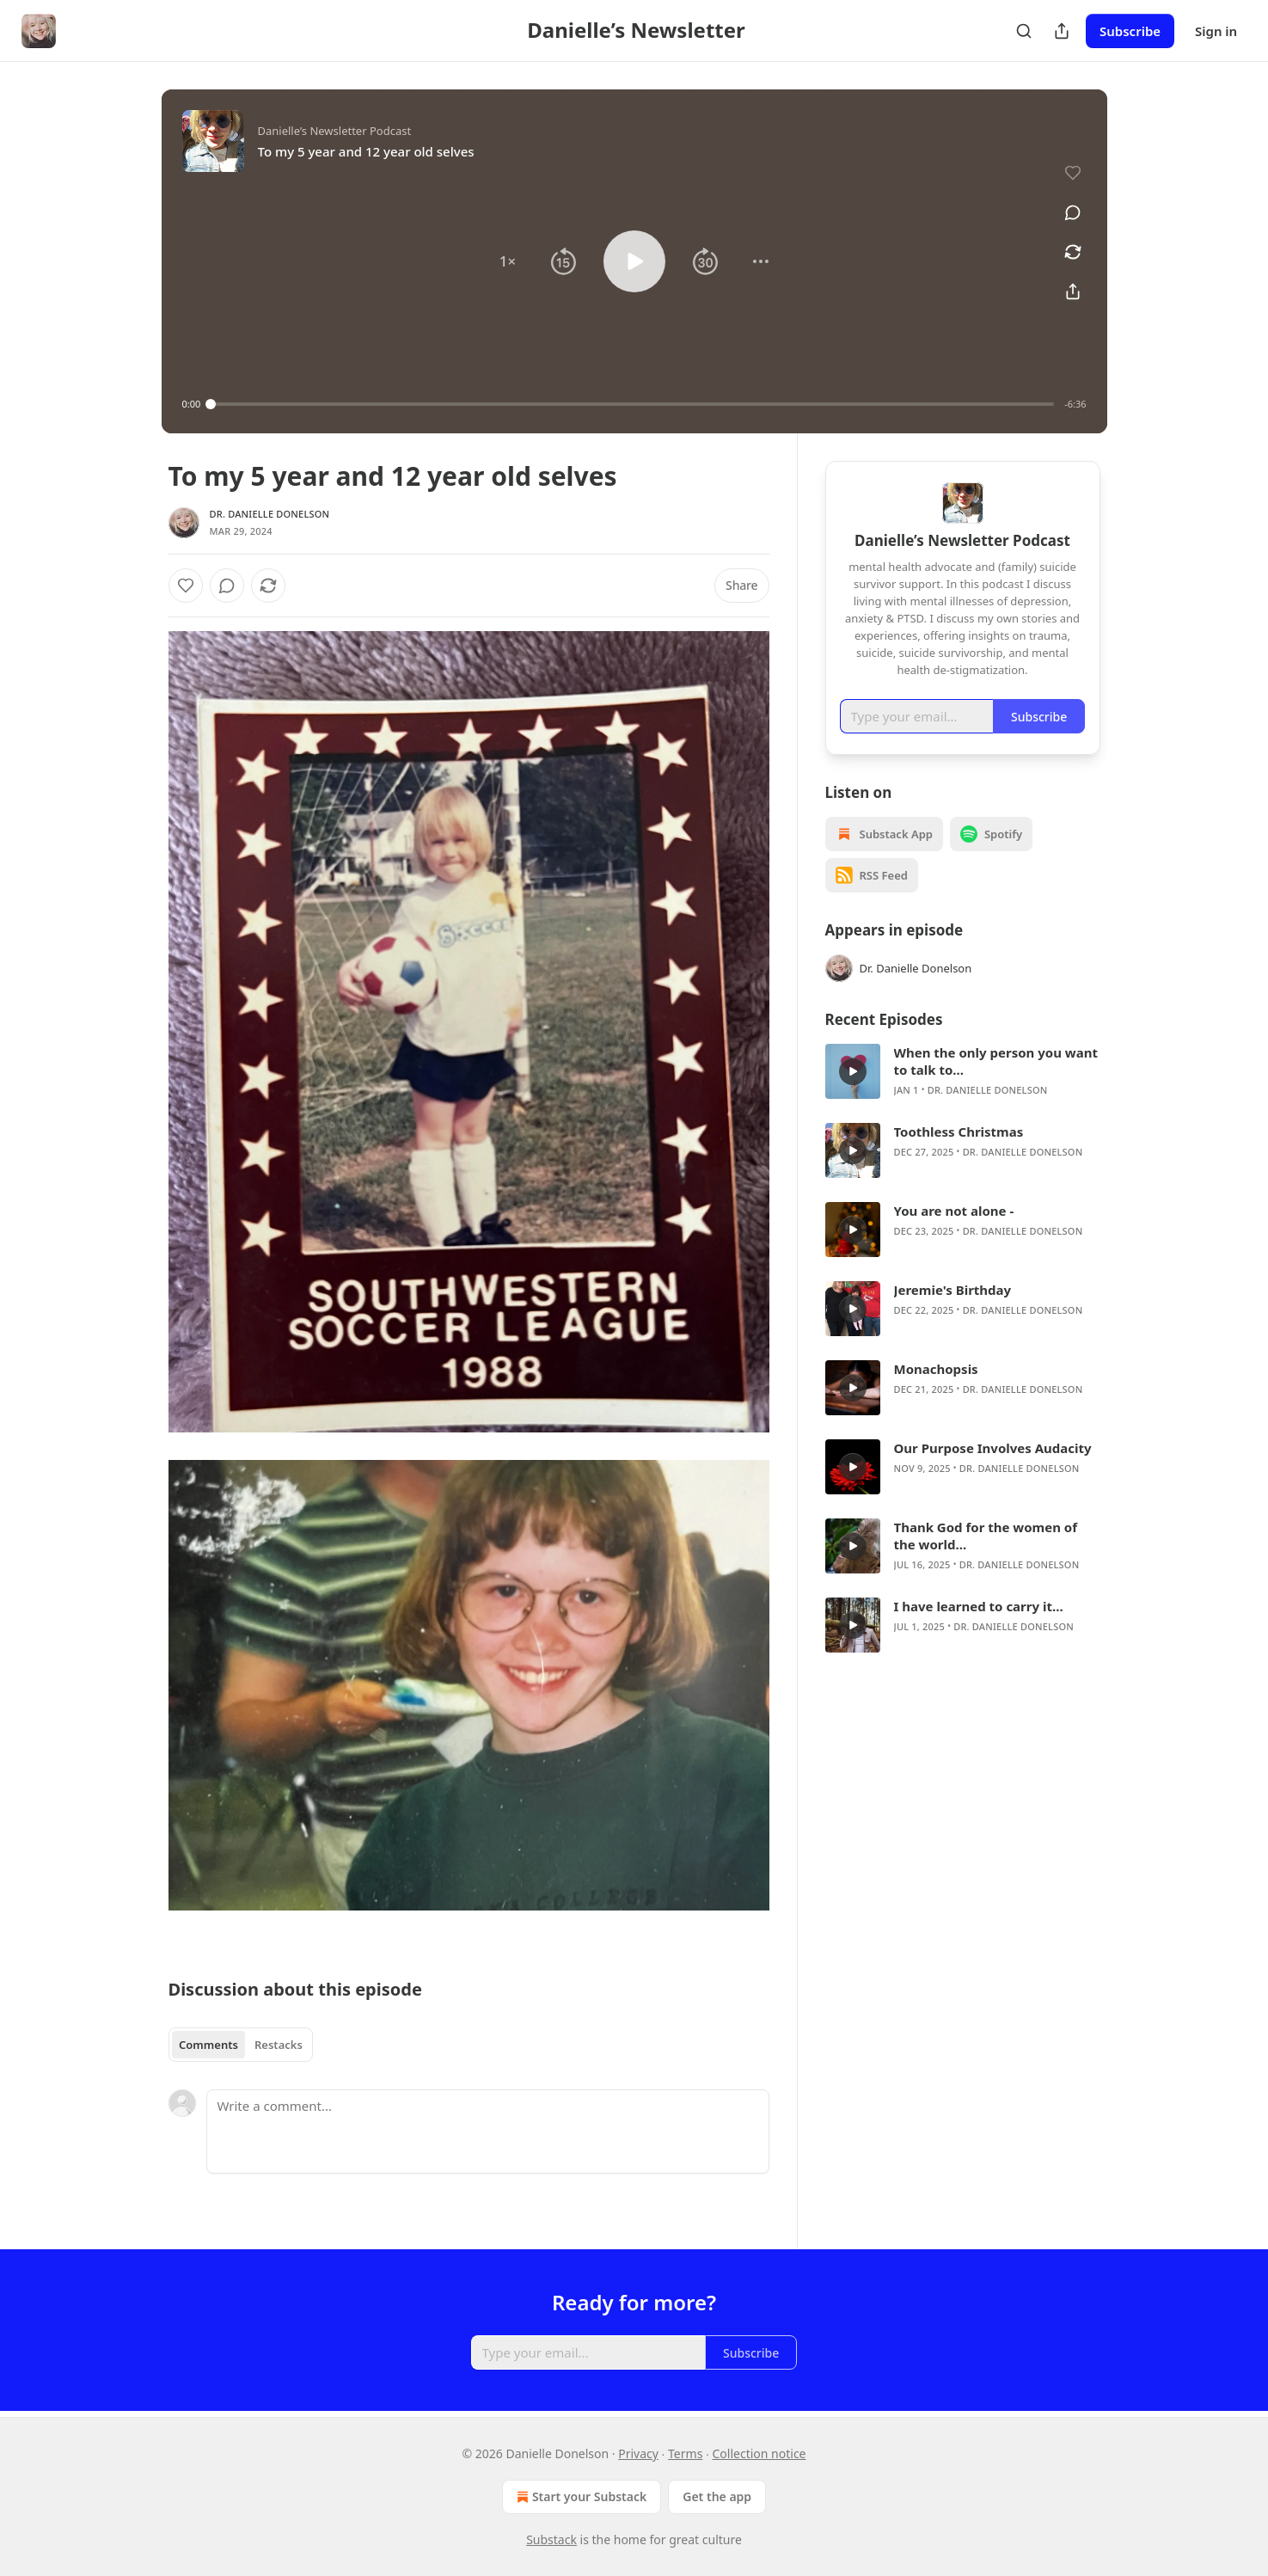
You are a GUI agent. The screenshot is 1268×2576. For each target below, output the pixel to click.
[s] (853, 1071)
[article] (962, 1071)
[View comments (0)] (1073, 212)
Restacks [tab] (278, 2044)
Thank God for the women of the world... (985, 1535)
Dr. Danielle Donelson (270, 513)
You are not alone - (954, 1210)
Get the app (717, 2496)
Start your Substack (579, 2496)
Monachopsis (936, 1368)
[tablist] (241, 2044)
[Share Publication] (1061, 31)
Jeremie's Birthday (953, 1289)
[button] (507, 261)
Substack (551, 2539)
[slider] (632, 404)
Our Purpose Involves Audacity (993, 1448)
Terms (685, 2453)
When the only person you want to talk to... (996, 1061)
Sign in (1216, 31)
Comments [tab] (208, 2044)
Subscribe (1130, 31)
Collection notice (759, 2453)
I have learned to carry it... (978, 1606)
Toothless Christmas (959, 1131)
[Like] (185, 585)
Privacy (638, 2453)
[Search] (1024, 31)
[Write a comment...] (488, 2131)
